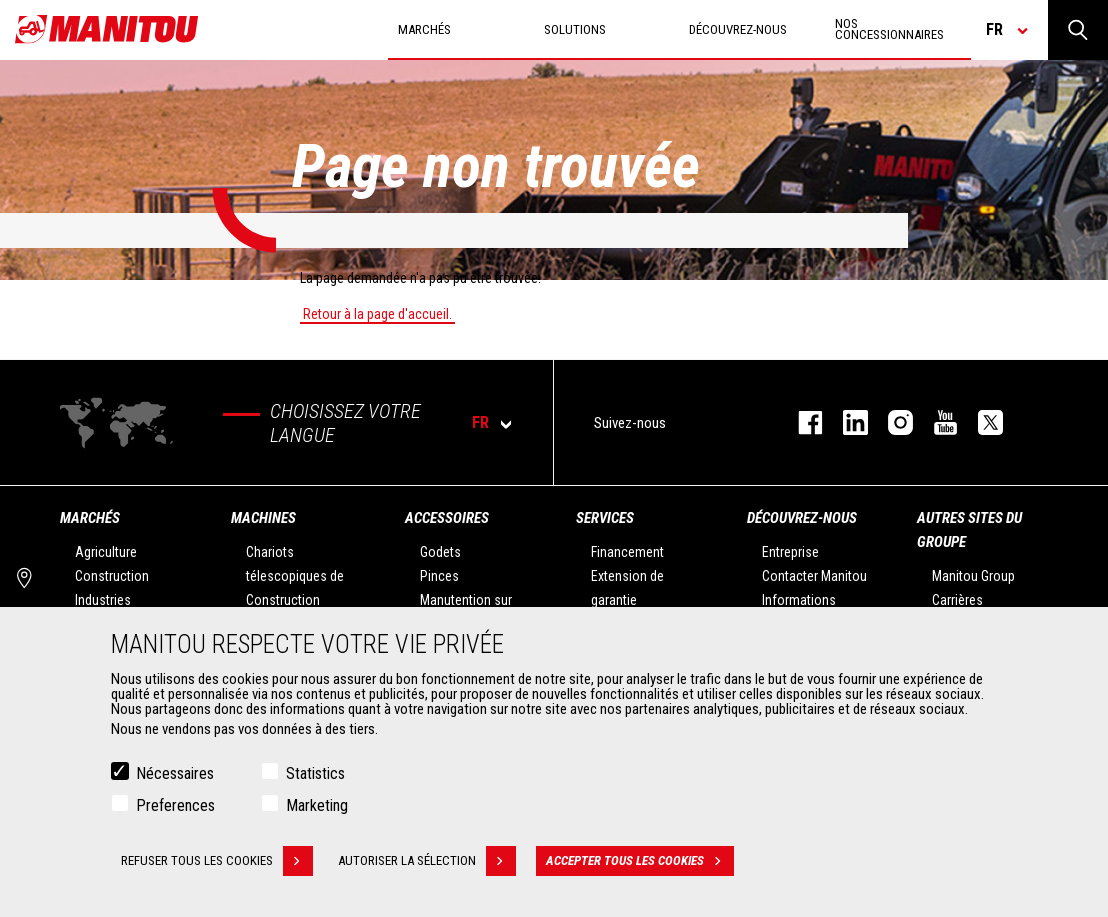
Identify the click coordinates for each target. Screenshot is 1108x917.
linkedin (845, 422)
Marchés (90, 518)
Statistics (315, 776)
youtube (935, 422)
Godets (440, 552)
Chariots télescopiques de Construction (295, 576)
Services (605, 518)
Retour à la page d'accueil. (377, 314)
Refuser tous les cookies (217, 864)
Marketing (317, 808)
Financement (627, 552)
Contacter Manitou (814, 576)
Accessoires (447, 518)
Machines (263, 518)
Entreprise (790, 552)
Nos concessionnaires (889, 29)
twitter (980, 422)
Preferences (175, 808)
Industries (103, 600)
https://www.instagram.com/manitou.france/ (890, 422)
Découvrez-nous (802, 518)
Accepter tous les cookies (640, 864)
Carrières (957, 600)
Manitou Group (973, 576)
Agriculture (106, 552)
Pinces (439, 576)
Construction (112, 576)
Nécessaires (175, 776)
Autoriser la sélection (427, 864)
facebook (800, 422)
